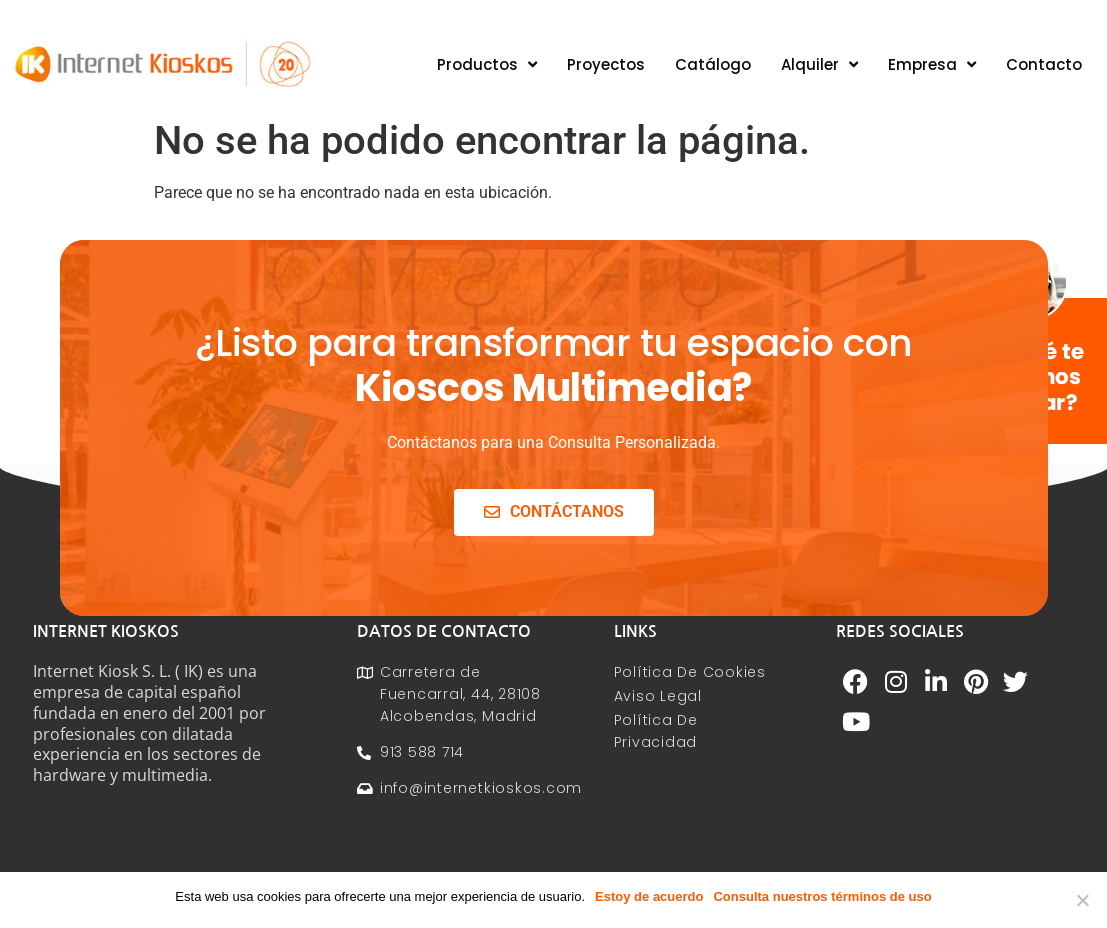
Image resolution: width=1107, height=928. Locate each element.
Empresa (932, 64)
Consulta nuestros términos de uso (822, 896)
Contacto (1044, 64)
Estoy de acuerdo (649, 896)
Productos (487, 64)
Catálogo (713, 64)
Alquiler (819, 64)
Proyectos (606, 64)
